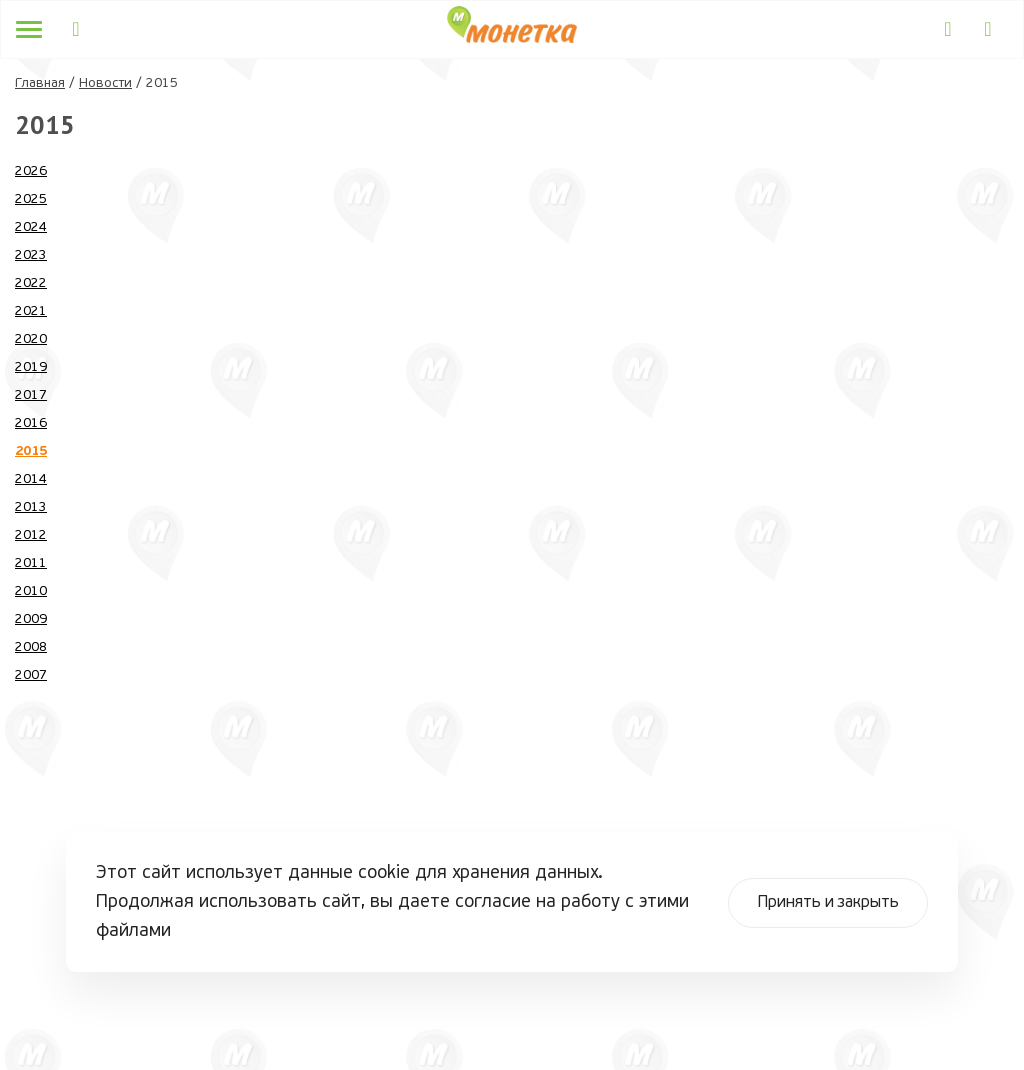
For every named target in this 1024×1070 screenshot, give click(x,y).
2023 (31, 255)
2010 (31, 591)
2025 (31, 199)
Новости (105, 83)
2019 (31, 367)
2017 (31, 395)
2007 (31, 675)
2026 (31, 171)
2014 (31, 479)
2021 (31, 311)
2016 (31, 423)
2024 (31, 227)
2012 (31, 535)
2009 (31, 619)
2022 (31, 283)
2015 (31, 451)
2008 (31, 647)
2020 (31, 339)
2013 (31, 507)
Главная (40, 83)
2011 (31, 563)
